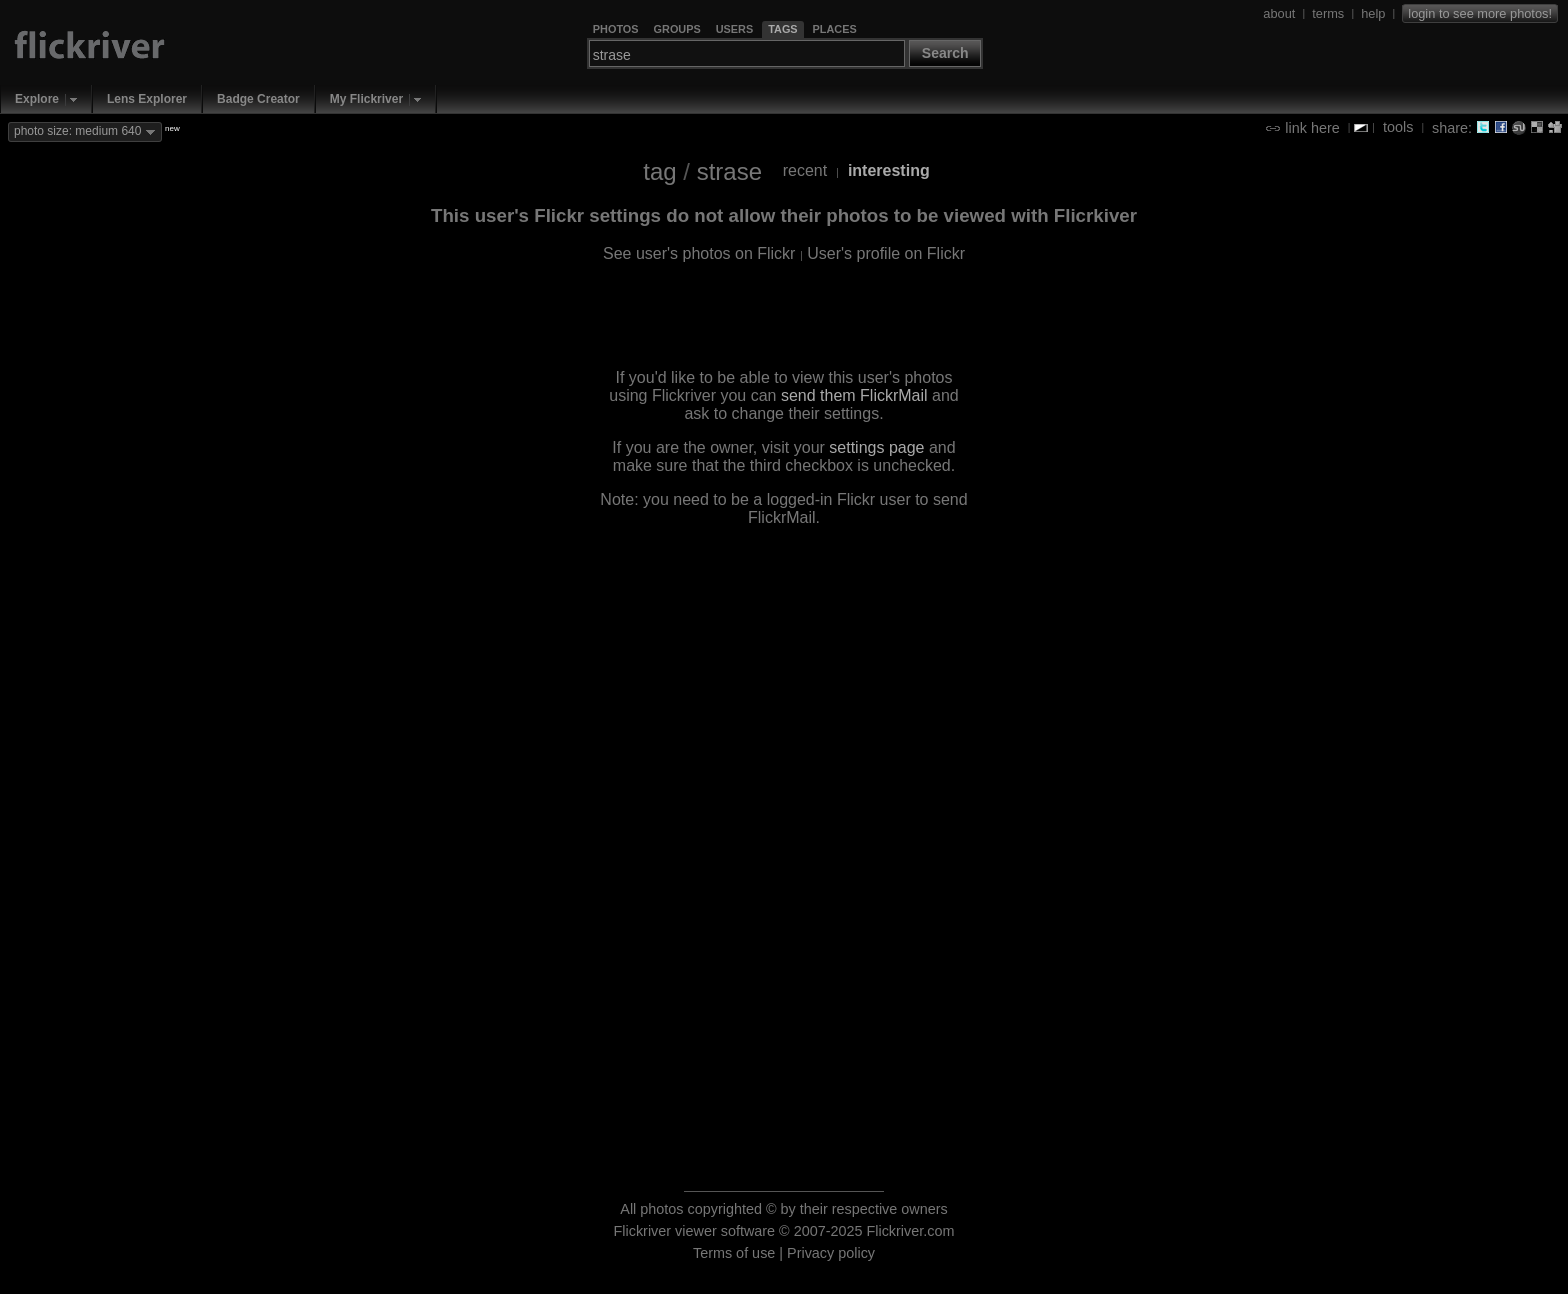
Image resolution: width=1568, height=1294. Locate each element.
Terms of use (734, 1253)
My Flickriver (366, 99)
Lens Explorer (147, 99)
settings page (876, 447)
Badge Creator (258, 99)
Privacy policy (831, 1253)
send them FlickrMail (854, 395)
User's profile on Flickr (886, 253)
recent (805, 170)
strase (729, 171)
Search (945, 53)
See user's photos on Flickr (699, 253)
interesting (889, 170)
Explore (37, 99)
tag (659, 171)
